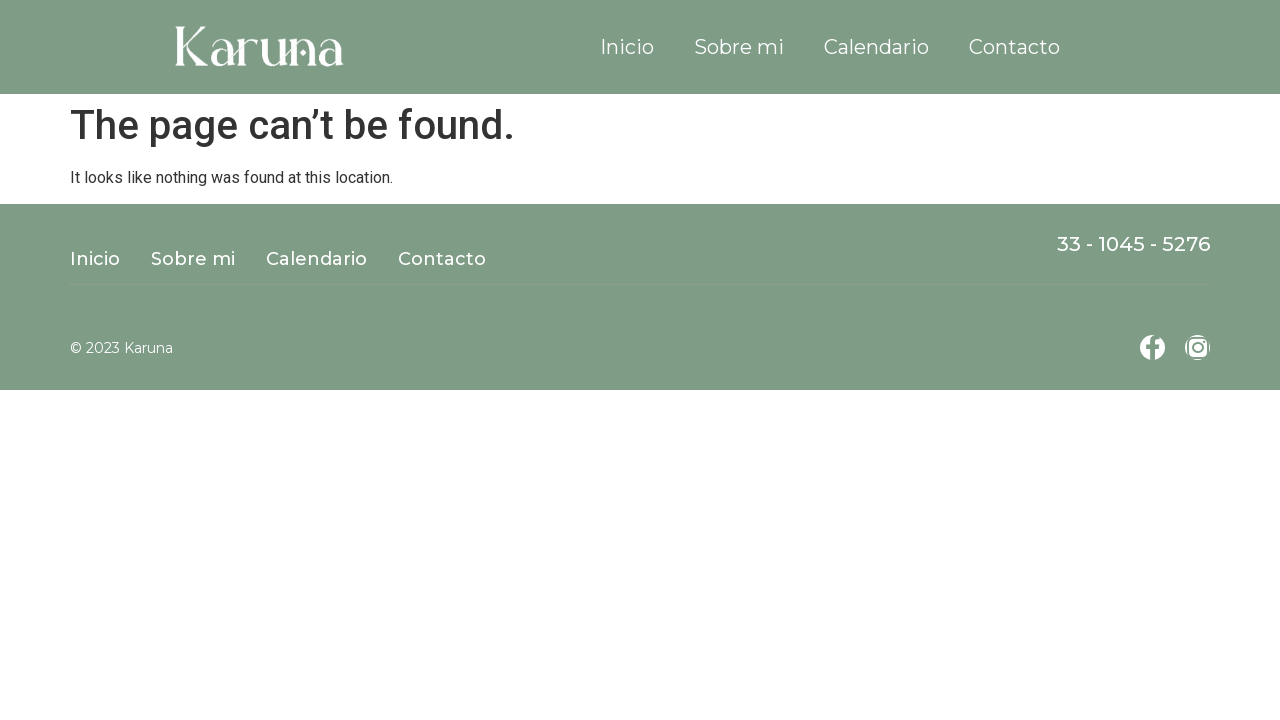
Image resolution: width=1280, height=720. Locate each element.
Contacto (1014, 47)
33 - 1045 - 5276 (1133, 244)
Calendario (876, 47)
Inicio (627, 47)
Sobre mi (739, 47)
